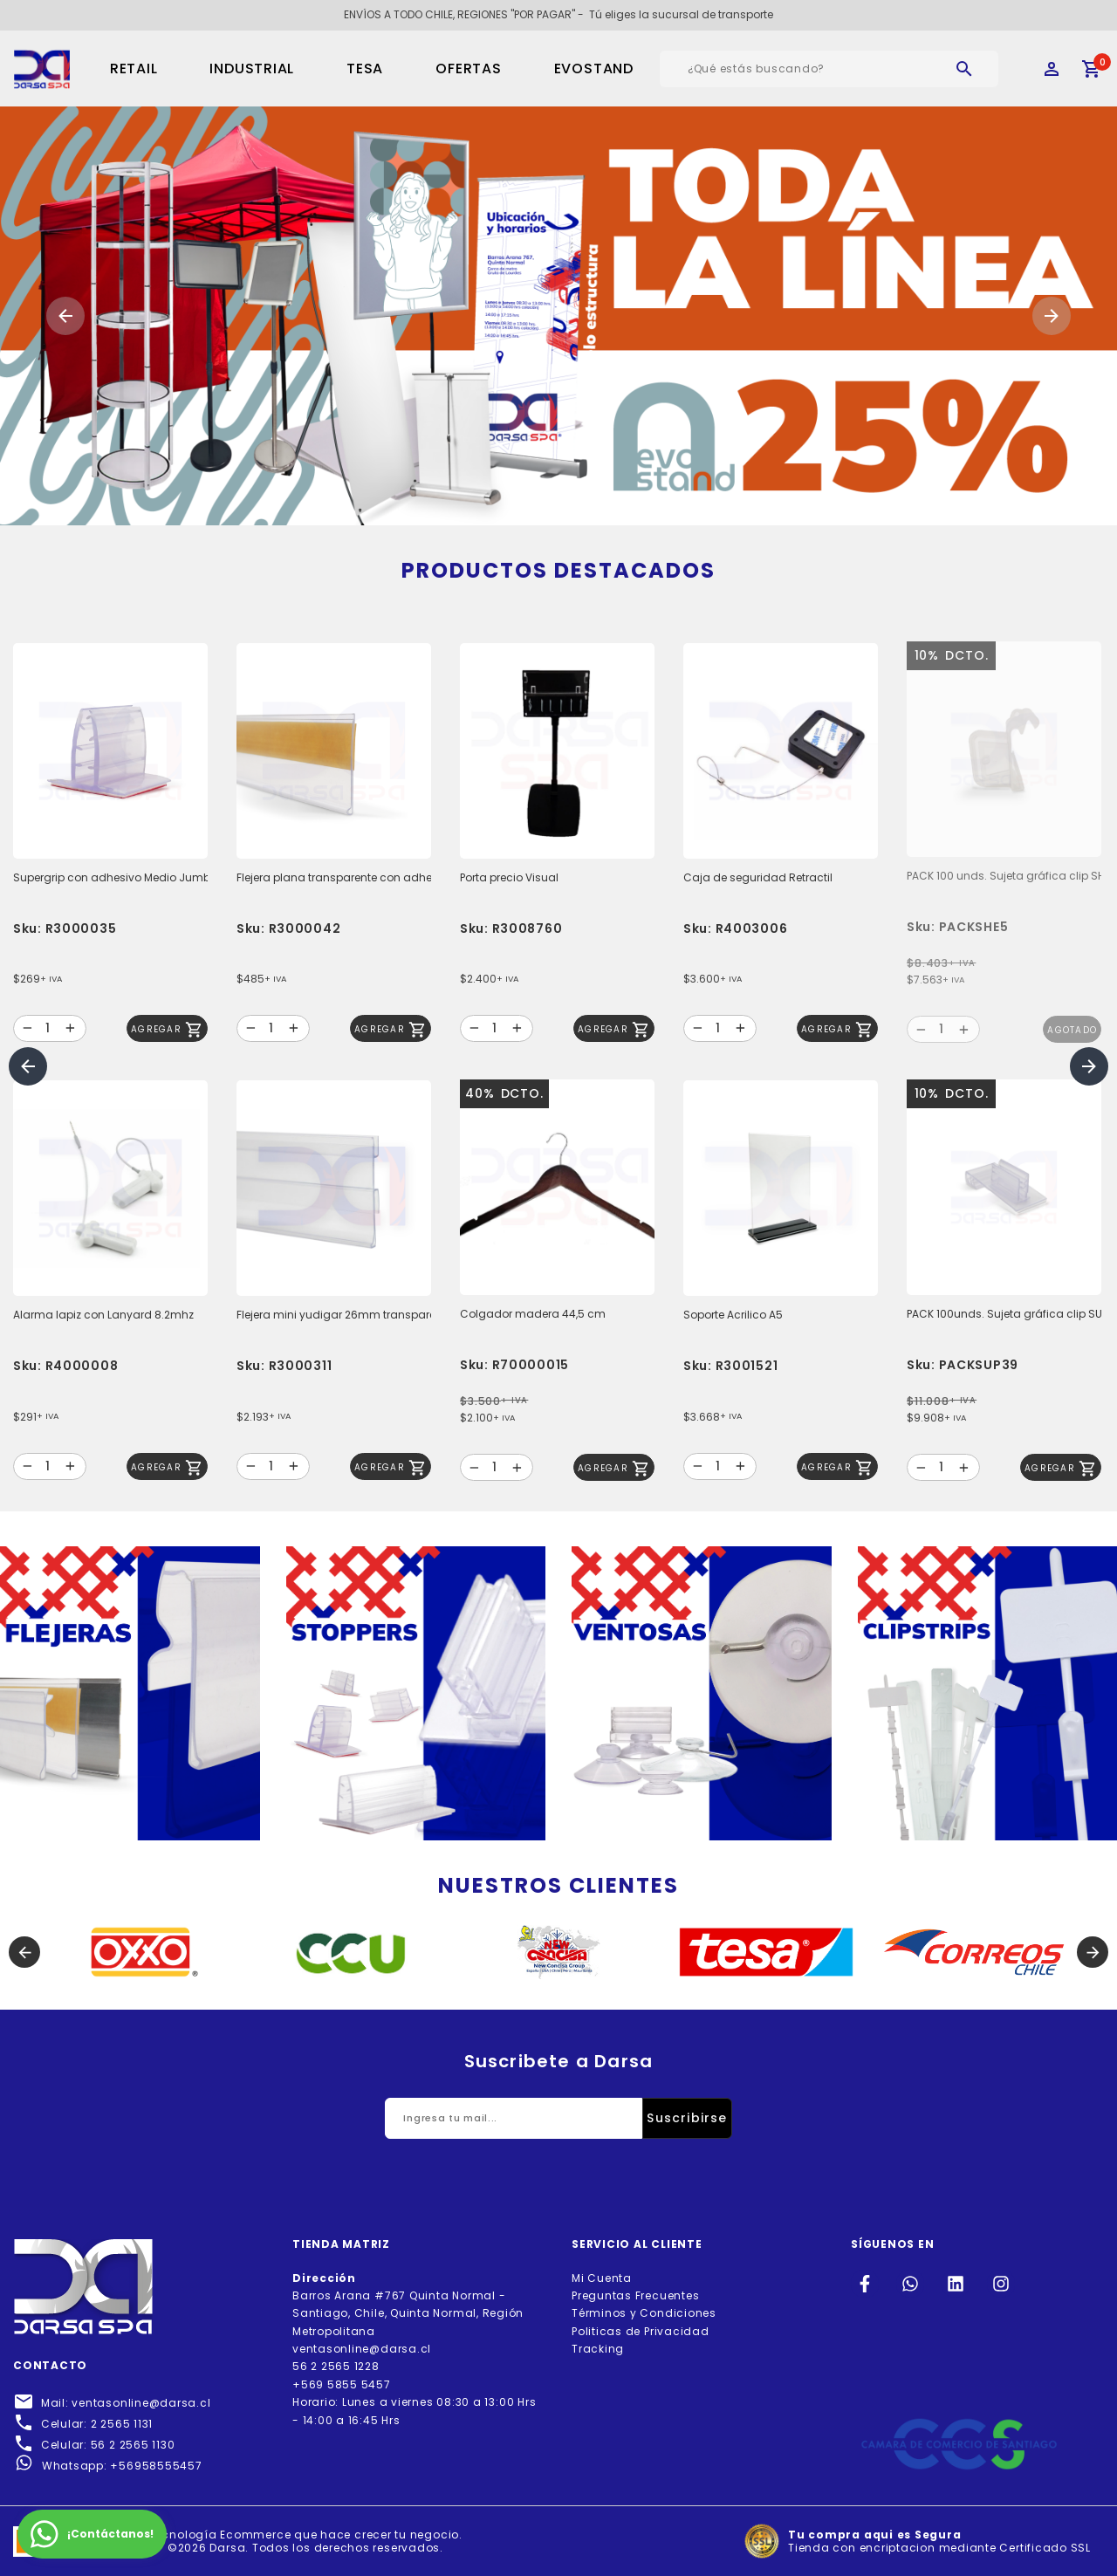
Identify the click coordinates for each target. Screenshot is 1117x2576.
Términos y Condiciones (644, 2312)
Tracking (598, 2348)
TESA (364, 68)
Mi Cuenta (602, 2278)
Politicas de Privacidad (640, 2331)
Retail (134, 68)
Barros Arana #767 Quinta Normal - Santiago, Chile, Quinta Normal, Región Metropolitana (408, 2305)
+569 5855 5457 (341, 2384)
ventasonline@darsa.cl (361, 2348)
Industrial (251, 68)
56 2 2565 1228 (336, 2366)
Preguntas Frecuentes (635, 2295)
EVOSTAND (594, 68)
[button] (65, 316)
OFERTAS (468, 68)
